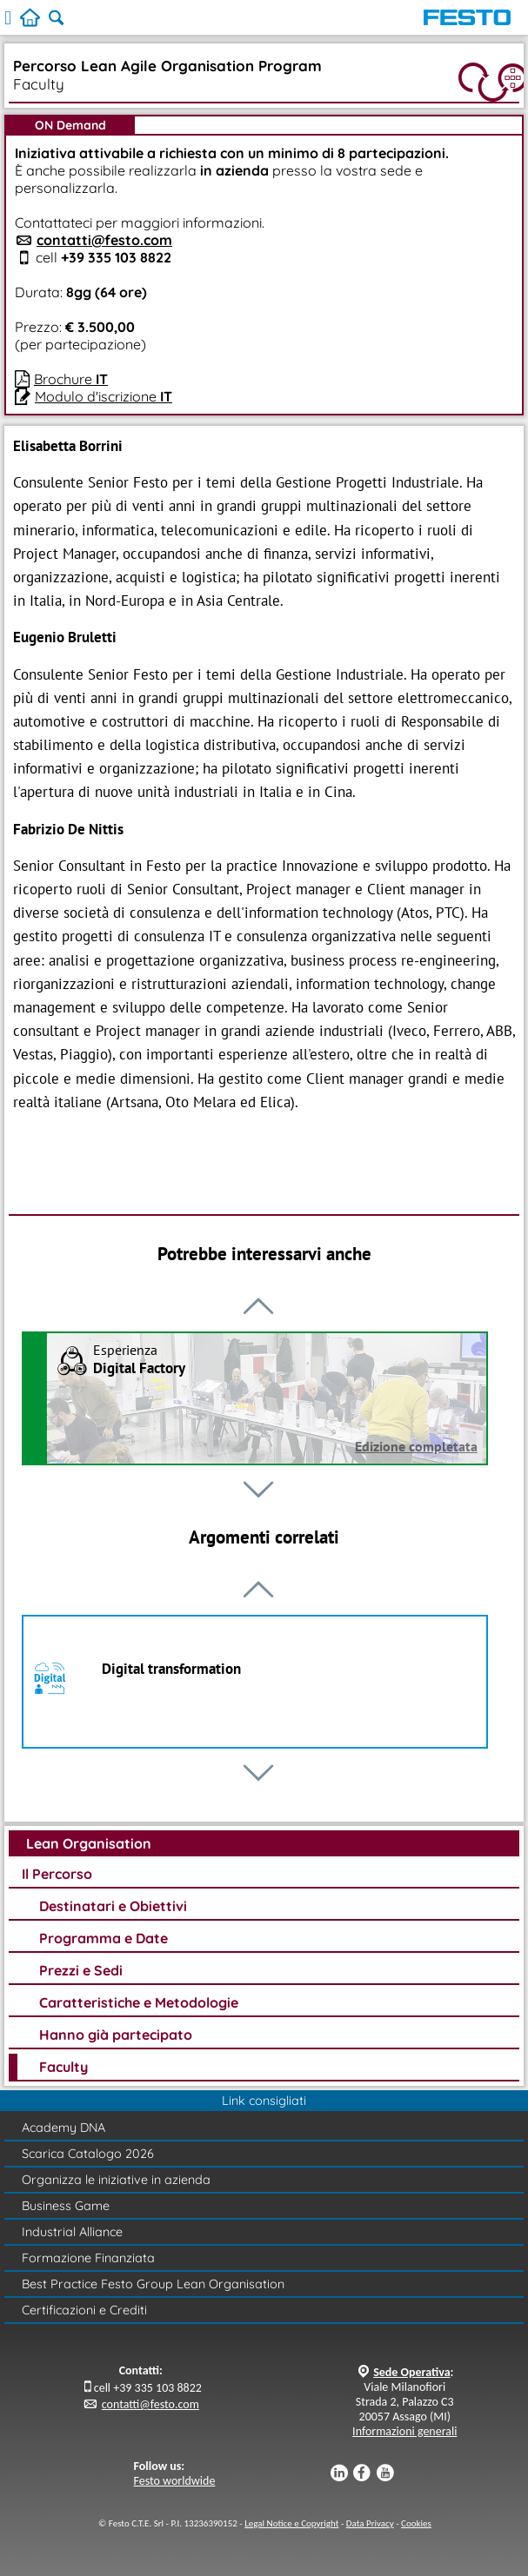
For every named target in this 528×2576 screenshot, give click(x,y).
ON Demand (70, 125)
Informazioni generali (404, 2431)
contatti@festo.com (104, 240)
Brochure (71, 379)
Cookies (416, 2523)
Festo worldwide (175, 2480)
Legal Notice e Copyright (291, 2523)
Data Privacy (370, 2523)
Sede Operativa (411, 2372)
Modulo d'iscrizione (103, 396)
